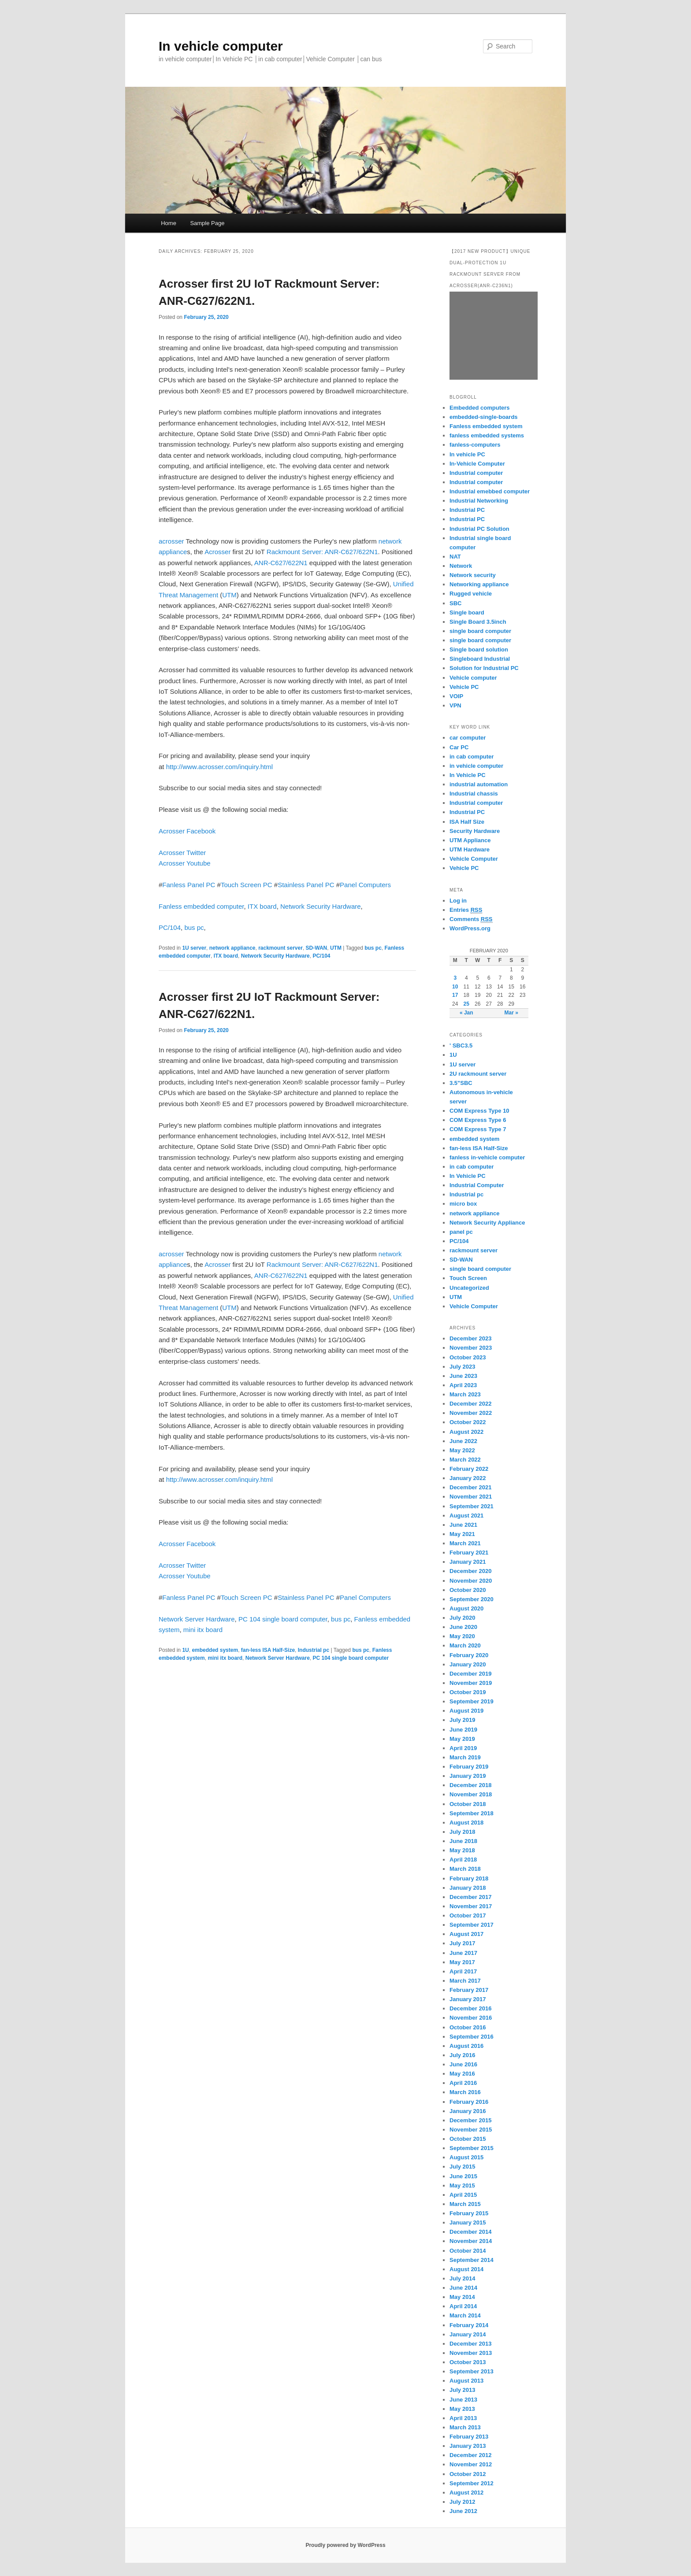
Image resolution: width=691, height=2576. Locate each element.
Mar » (511, 1013)
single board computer (480, 631)
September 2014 (472, 2260)
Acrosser (217, 551)
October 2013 (468, 2362)
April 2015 (463, 2194)
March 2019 (465, 1757)
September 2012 (472, 2483)
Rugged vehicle (471, 593)
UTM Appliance (470, 840)
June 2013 (463, 2399)
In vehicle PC (467, 454)
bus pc (194, 927)
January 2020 (468, 1664)
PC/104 (170, 927)
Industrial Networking (479, 500)
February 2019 (469, 1766)
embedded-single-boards (484, 417)
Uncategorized (469, 1287)
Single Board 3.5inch (478, 621)
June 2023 (463, 1376)
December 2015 (470, 2120)
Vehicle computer (473, 677)
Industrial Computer (477, 1185)
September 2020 (472, 1599)
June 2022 (463, 1441)
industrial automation (479, 784)
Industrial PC (467, 510)
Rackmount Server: (295, 551)
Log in (458, 900)
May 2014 (462, 2297)
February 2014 (469, 2325)
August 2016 (466, 2046)
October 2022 (468, 1422)
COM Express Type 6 (478, 1120)
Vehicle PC (464, 687)
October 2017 (468, 1915)
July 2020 (463, 1617)
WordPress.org (470, 928)
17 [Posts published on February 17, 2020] (455, 995)
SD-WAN (316, 948)
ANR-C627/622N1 (351, 551)
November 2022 (471, 1413)
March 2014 (465, 2315)
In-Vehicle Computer (477, 463)
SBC (455, 603)
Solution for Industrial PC (484, 668)
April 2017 (463, 1971)
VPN (455, 705)
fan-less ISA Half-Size (268, 1650)
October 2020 (468, 1590)
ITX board (262, 906)
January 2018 (468, 1887)
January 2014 (468, 2334)
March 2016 (465, 2092)
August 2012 (466, 2492)
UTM (229, 595)
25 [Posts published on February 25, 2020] (466, 1004)
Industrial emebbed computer (490, 491)
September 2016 (472, 2036)
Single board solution (480, 649)
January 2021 (468, 1561)
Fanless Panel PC (188, 884)
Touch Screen (468, 1278)
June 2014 (463, 2287)
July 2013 (463, 2390)
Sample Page (207, 223)
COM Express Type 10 (479, 1110)
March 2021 (465, 1543)
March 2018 (465, 1868)
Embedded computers (480, 407)
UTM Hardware (470, 849)
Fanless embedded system (486, 426)
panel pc (461, 1232)
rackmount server (280, 948)
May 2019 (462, 1739)
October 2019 (468, 1692)
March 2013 (465, 2427)
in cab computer (472, 756)
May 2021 (462, 1534)
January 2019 (468, 1776)
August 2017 (466, 1934)
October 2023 (468, 1357)
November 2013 (471, 2353)
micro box (463, 1203)
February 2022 (469, 1469)
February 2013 (469, 2436)
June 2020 (463, 1627)
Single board (467, 612)
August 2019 (466, 1710)
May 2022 (462, 1450)
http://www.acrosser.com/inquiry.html (219, 766)
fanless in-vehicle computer (487, 1157)
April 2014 (463, 2306)
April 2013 (463, 2418)
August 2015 (466, 2157)
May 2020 (462, 1636)
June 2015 (463, 2176)
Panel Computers (365, 884)
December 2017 (470, 1897)
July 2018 (463, 1831)
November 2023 (471, 1347)
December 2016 (470, 2008)
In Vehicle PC (468, 775)
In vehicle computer (221, 46)
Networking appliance (479, 584)
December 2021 (470, 1487)
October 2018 (468, 1804)
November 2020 (471, 1580)
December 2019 (470, 1673)
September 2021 (472, 1506)
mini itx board (203, 1629)
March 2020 (465, 1645)
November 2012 (471, 2464)
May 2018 (462, 1850)
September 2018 (472, 1813)
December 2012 (470, 2455)
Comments (471, 919)
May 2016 (462, 2073)
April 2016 (463, 2083)
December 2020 (470, 1571)
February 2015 (469, 2213)
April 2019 (463, 1748)
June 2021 (463, 1524)
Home (168, 223)
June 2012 (463, 2511)
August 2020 (466, 1608)
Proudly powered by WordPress (345, 2545)
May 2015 (462, 2185)
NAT (455, 556)
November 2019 (471, 1683)
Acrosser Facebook (187, 831)
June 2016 (463, 2064)
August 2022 (466, 1432)
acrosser (171, 541)
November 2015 (471, 2129)
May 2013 (462, 2409)
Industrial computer (476, 473)
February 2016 (469, 2102)
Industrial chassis (474, 793)
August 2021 (466, 1515)
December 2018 (470, 1785)
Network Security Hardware (320, 906)
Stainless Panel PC (306, 884)
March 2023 (465, 1394)
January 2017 (468, 1999)
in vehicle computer (476, 765)
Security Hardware (475, 831)
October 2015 (468, 2139)
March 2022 (465, 1459)
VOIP (456, 696)
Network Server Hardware (197, 1619)
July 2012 (463, 2501)
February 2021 (469, 1552)
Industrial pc (313, 1650)
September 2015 (472, 2148)
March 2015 (465, 2204)
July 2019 (463, 1720)
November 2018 (471, 1794)
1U (185, 1650)
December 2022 (470, 1403)
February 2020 (469, 1655)
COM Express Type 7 (478, 1129)
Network (461, 566)
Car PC (459, 747)
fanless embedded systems (487, 435)
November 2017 (471, 1906)
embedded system (215, 1650)
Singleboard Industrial (480, 658)
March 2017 (465, 1980)
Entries (466, 910)
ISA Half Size (467, 821)
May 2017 (462, 1962)
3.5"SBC (461, 1083)
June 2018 (463, 1841)
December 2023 (470, 1338)
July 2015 (463, 2166)
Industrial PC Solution (479, 529)
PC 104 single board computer (282, 1619)
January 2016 (468, 2111)
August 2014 (466, 2269)
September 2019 (472, 1701)
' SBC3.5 (461, 1045)
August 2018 (466, 1822)
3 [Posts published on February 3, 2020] (455, 978)
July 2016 (463, 2055)
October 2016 (468, 2027)
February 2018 (469, 1878)
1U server (194, 948)
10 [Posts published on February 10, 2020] (455, 987)
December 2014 (470, 2231)
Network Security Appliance (487, 1222)
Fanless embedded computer (201, 906)
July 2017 (463, 1943)
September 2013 (472, 2371)
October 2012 (468, 2474)
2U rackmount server (478, 1073)
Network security (473, 575)
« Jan (466, 1013)
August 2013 (466, 2380)
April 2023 (463, 1385)
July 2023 (463, 1366)
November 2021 (471, 1496)
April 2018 (463, 1859)
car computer (468, 737)
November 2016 (471, 2017)
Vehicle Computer (474, 858)
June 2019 (463, 1729)
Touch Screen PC (246, 884)
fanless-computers (475, 444)
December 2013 (470, 2343)
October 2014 (468, 2250)
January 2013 (468, 2446)
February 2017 (469, 1990)
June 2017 (463, 1953)
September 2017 (472, 1924)
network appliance (232, 948)
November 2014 (471, 2241)
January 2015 (468, 2222)
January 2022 (468, 1478)
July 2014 (463, 2278)
